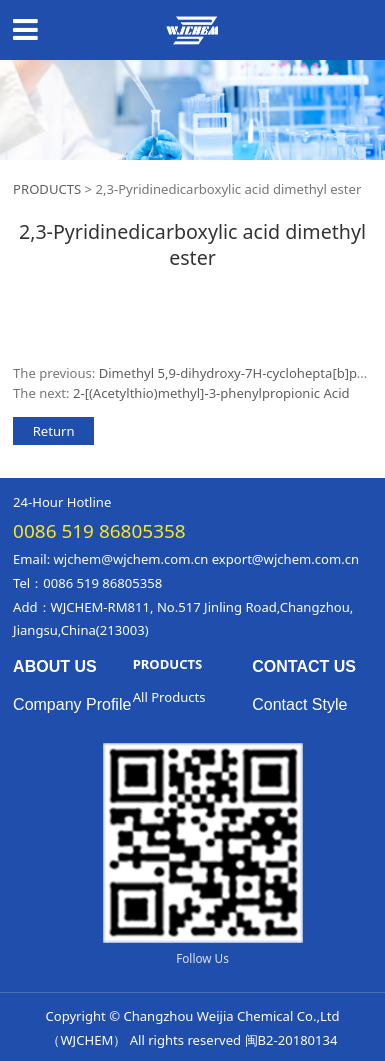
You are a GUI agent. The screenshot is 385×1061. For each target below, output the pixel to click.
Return (54, 431)
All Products (169, 697)
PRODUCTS (49, 189)
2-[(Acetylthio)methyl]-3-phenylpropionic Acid (211, 393)
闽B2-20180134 (291, 1040)
